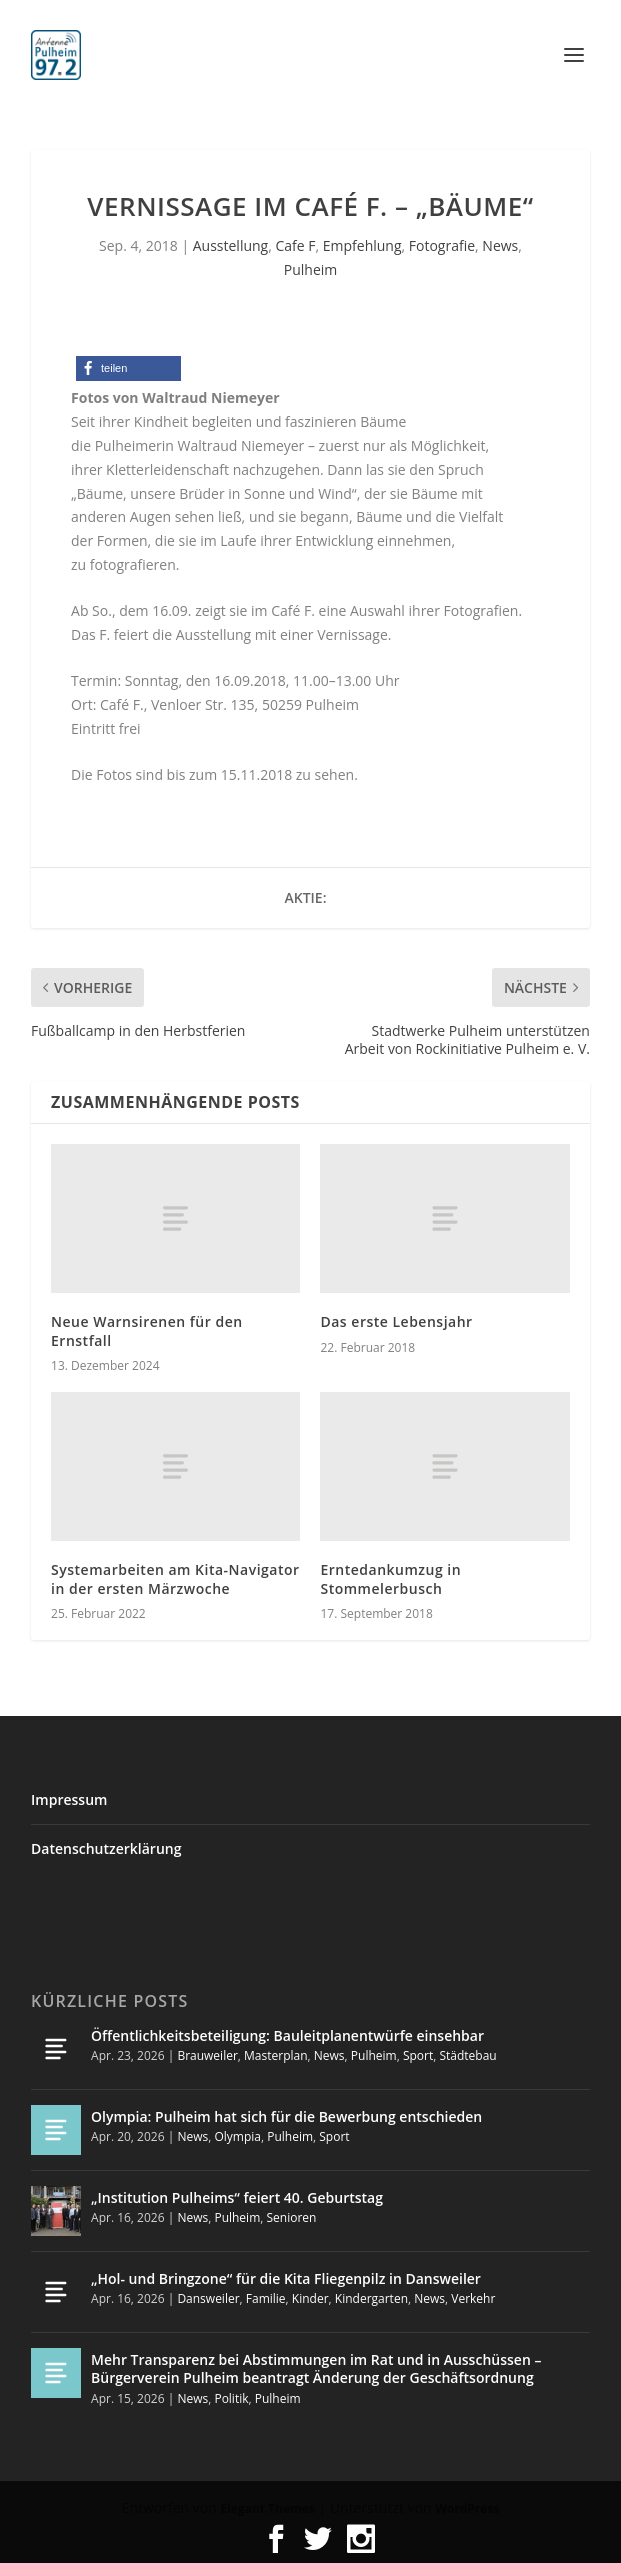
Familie (266, 2298)
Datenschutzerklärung (106, 1848)
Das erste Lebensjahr (396, 1321)
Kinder (310, 2298)
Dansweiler (208, 2298)
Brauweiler (207, 2055)
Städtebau (467, 2055)
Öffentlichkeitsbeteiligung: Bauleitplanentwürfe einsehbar (287, 2035)
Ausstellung (230, 245)
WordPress (467, 2508)
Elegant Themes (267, 2508)
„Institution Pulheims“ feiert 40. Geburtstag (237, 2197)
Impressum (69, 1799)
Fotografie (442, 245)
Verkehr (473, 2298)
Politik (231, 2398)
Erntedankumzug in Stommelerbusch (390, 1578)
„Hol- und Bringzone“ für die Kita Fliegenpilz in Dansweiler (286, 2278)
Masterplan (276, 2055)
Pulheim (310, 269)
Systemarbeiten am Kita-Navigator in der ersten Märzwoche (175, 1578)
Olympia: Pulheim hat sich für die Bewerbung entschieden (286, 2116)
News (500, 245)
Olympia (237, 2136)
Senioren (291, 2217)
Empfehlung (362, 245)
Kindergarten (371, 2298)
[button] (128, 368)
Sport (418, 2055)
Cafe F (295, 245)
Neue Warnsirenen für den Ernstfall (147, 1330)
